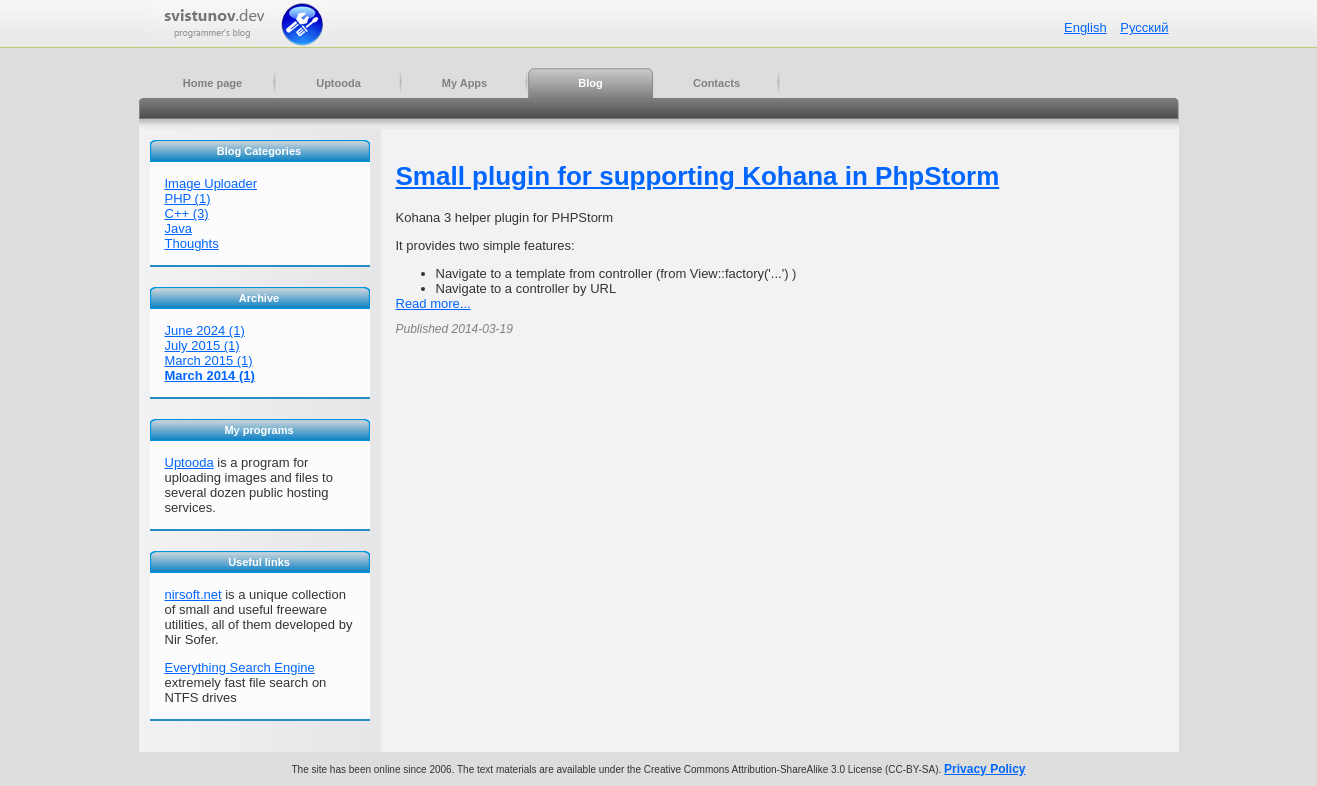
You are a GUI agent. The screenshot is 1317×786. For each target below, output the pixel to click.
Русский (1144, 27)
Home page (212, 83)
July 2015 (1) (202, 345)
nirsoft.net (193, 594)
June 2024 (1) (205, 330)
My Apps (464, 83)
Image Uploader (211, 183)
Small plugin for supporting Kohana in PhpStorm (698, 176)
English (1085, 27)
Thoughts (192, 243)
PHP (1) (188, 198)
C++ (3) (187, 213)
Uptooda (338, 83)
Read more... (433, 303)
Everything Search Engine (240, 667)
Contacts (716, 83)
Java (178, 228)
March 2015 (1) (209, 360)
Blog (590, 83)
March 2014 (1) (210, 375)
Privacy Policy (984, 769)
